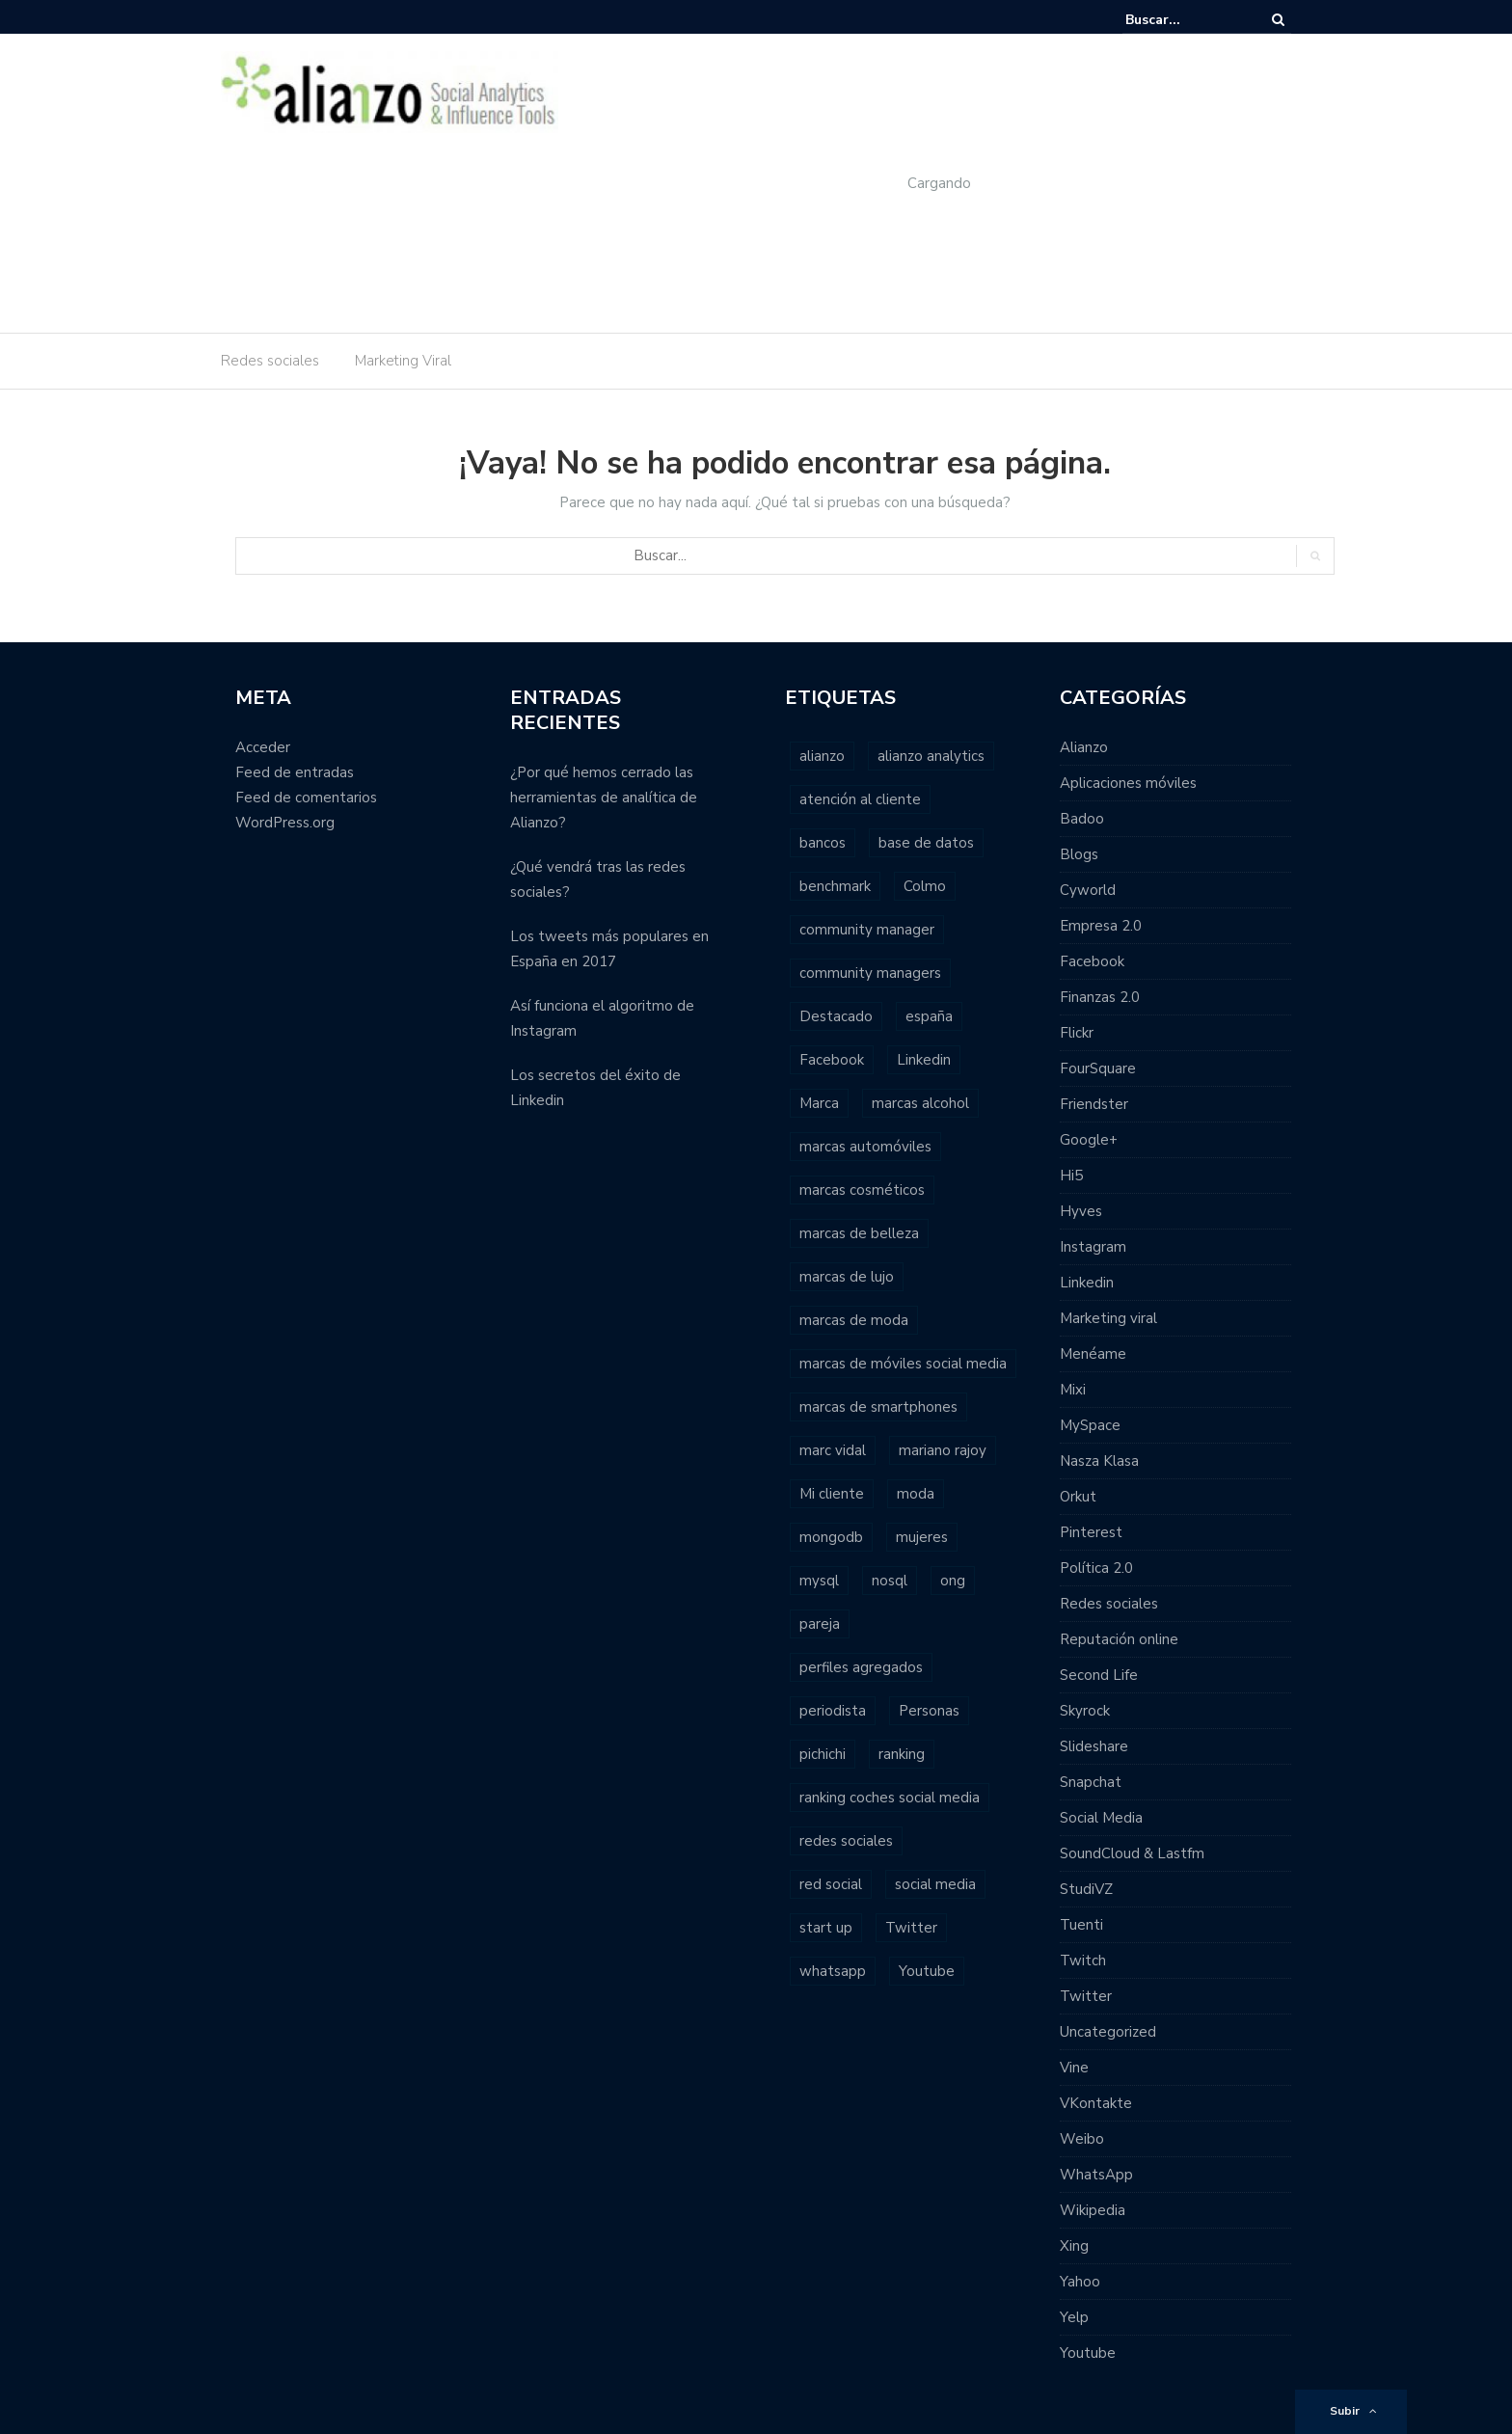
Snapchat (1090, 1782)
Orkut (1078, 1496)
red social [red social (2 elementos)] (830, 1884)
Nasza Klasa (1099, 1461)
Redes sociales (270, 360)
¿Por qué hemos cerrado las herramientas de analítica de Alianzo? (603, 797)
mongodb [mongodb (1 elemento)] (831, 1537)
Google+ (1089, 1139)
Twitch (1083, 1960)
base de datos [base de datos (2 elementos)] (926, 842)
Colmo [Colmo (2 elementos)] (925, 886)
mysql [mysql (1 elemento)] (819, 1580)
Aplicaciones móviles (1128, 783)
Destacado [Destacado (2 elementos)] (836, 1016)
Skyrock (1085, 1710)
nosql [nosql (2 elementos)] (889, 1580)
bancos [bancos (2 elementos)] (822, 842)
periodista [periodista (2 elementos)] (832, 1710)
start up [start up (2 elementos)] (825, 1927)
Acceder (262, 747)
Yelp (1074, 2317)
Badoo (1082, 818)
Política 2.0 (1096, 1568)
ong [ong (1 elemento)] (952, 1580)
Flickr (1077, 1032)
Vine (1074, 2067)
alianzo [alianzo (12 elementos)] (822, 756)
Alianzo (1084, 747)
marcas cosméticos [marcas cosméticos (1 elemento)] (862, 1190)
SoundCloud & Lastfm (1132, 1853)
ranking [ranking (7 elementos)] (901, 1754)
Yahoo (1080, 2281)
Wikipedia (1092, 2210)
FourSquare (1098, 1068)
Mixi (1073, 1389)
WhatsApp (1096, 2174)
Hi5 (1071, 1175)
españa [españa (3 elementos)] (929, 1016)
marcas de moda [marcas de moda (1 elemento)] (853, 1320)
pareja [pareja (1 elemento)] (819, 1624)
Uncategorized (1108, 2032)
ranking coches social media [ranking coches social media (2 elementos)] (889, 1797)
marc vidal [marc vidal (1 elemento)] (832, 1450)
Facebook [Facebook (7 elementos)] (831, 1059)
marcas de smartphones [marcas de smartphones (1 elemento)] (878, 1407)
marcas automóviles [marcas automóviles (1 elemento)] (865, 1146)
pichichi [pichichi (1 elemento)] (822, 1754)
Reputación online (1119, 1639)
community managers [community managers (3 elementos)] (870, 973)
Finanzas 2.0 (1100, 997)
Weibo (1082, 2139)
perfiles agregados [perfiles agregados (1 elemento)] (861, 1667)
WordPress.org (285, 822)
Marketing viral (1108, 1318)
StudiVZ (1086, 1889)
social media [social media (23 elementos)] (935, 1884)
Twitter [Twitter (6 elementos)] (911, 1927)
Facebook (1092, 961)
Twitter (1086, 1996)
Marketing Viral (403, 360)
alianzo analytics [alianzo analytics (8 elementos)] (931, 756)
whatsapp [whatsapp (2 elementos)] (832, 1971)
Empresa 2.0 (1101, 925)
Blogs (1079, 854)
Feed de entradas (294, 772)
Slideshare (1094, 1746)
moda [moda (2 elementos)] (915, 1493)
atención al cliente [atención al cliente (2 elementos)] (860, 799)
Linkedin (1087, 1282)
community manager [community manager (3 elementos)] (866, 929)
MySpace (1090, 1425)
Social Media (1101, 1817)
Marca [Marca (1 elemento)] (819, 1103)
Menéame (1093, 1354)
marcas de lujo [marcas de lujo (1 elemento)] (846, 1276)
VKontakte (1096, 2103)
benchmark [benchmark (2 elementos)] (835, 886)
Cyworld (1088, 890)
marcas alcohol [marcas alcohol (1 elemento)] (920, 1103)
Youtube (1088, 2353)
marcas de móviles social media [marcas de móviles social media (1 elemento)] (903, 1363)
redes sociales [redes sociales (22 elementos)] (846, 1841)
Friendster (1094, 1104)
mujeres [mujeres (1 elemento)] (922, 1537)
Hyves (1081, 1211)
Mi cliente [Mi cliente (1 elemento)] (831, 1493)
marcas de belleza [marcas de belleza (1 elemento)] (859, 1233)
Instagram (1093, 1247)
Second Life (1099, 1675)
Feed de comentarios (306, 797)
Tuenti (1081, 1924)
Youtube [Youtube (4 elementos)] (927, 1971)
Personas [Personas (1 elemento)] (929, 1710)
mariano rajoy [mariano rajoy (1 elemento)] (942, 1450)
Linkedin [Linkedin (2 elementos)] (924, 1059)
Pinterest (1091, 1532)
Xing (1074, 2246)
